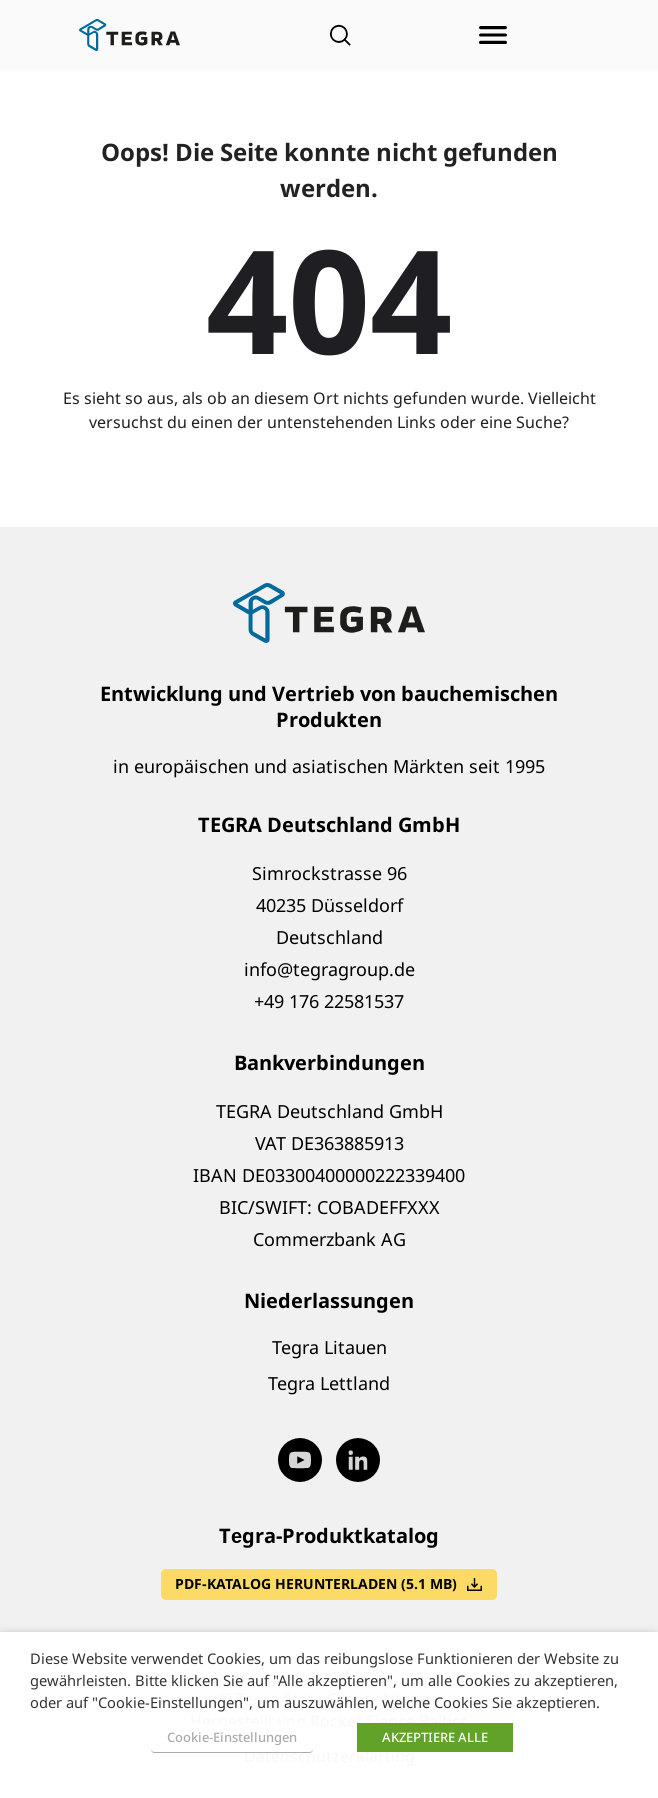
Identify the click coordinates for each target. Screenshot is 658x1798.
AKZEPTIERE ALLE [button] (435, 1737)
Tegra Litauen (329, 1347)
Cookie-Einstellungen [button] (232, 1737)
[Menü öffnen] (493, 35)
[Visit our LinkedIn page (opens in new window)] (358, 1460)
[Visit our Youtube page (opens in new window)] (300, 1460)
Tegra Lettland (329, 1383)
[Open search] (340, 35)
